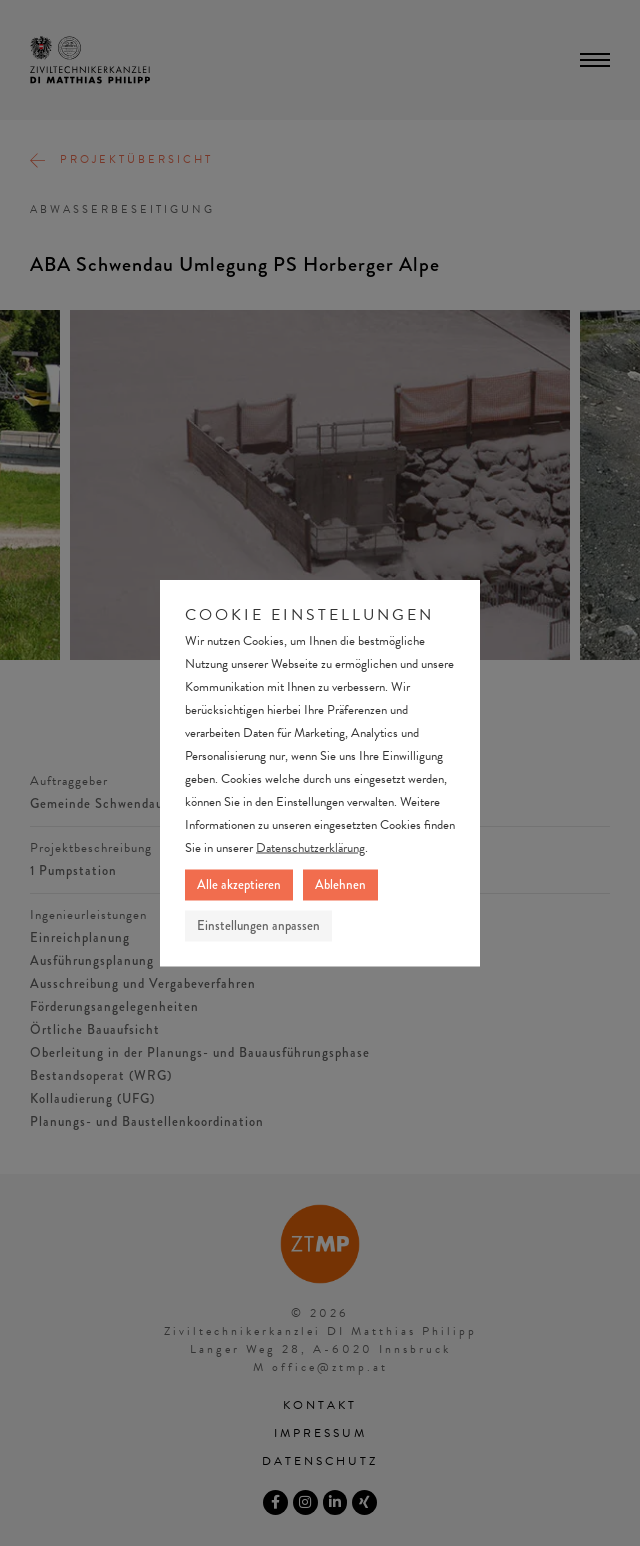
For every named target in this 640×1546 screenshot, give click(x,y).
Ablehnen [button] (340, 885)
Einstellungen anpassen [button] (258, 926)
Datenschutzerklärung (310, 848)
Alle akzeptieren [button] (239, 885)
